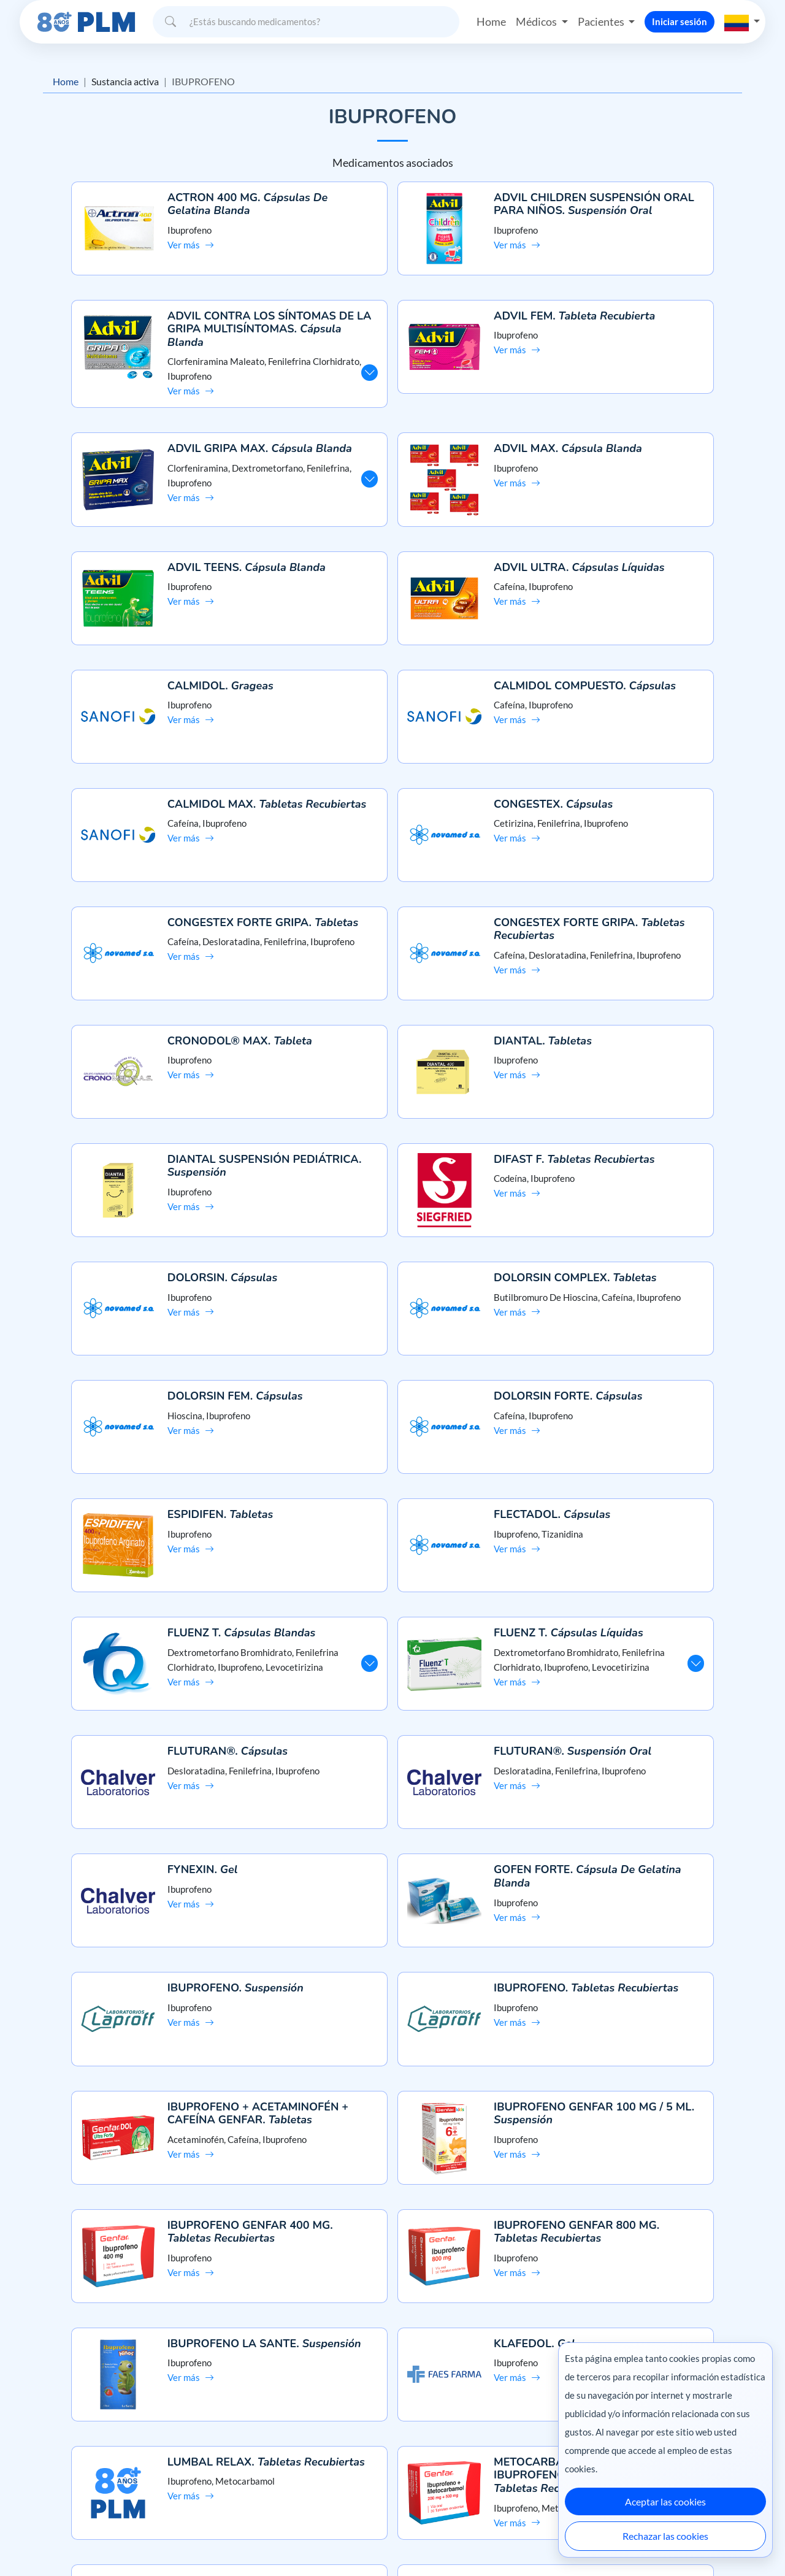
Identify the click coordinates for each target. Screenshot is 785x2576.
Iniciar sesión (679, 20)
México (532, 2541)
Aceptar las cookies (665, 2501)
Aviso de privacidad (65, 2447)
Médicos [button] (537, 21)
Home (491, 21)
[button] (742, 21)
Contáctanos (393, 2447)
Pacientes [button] (601, 21)
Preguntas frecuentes (393, 2425)
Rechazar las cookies (665, 2536)
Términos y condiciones (73, 2468)
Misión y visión (56, 2425)
